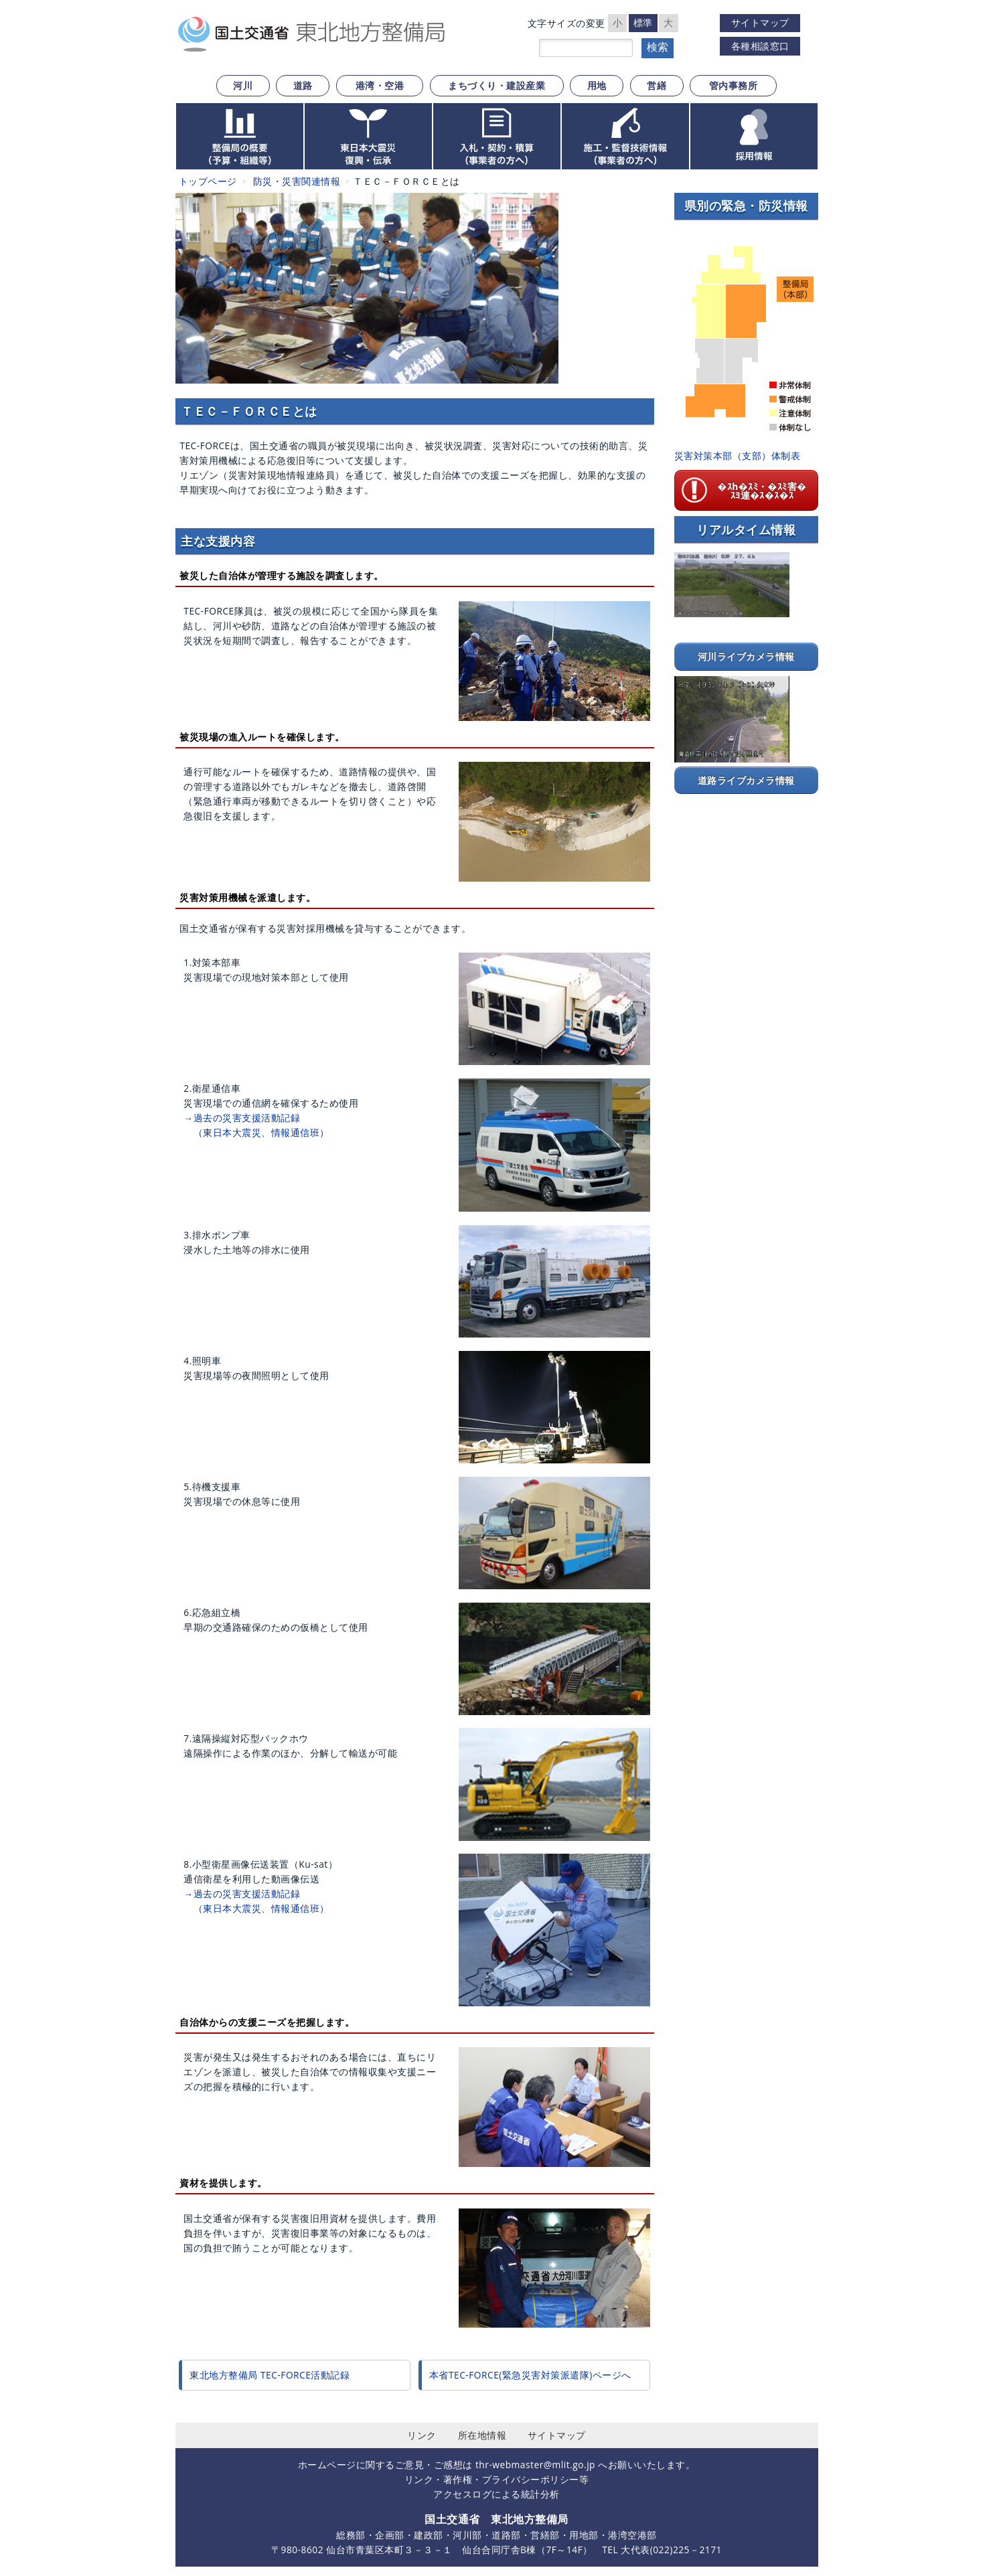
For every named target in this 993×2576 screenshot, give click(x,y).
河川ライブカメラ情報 (746, 656)
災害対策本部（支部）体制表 (737, 455)
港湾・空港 (380, 85)
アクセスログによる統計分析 (496, 2494)
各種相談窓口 (760, 45)
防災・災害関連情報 (297, 181)
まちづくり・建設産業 (496, 85)
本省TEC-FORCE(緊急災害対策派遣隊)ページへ (530, 2374)
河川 (242, 85)
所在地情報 (482, 2435)
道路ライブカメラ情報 (746, 780)
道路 (303, 85)
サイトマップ (760, 22)
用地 (597, 85)
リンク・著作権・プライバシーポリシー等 (496, 2479)
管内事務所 (733, 85)
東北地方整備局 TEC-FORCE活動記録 (269, 2374)
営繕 (656, 85)
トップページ (208, 181)
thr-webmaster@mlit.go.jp (535, 2464)
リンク (422, 2435)
